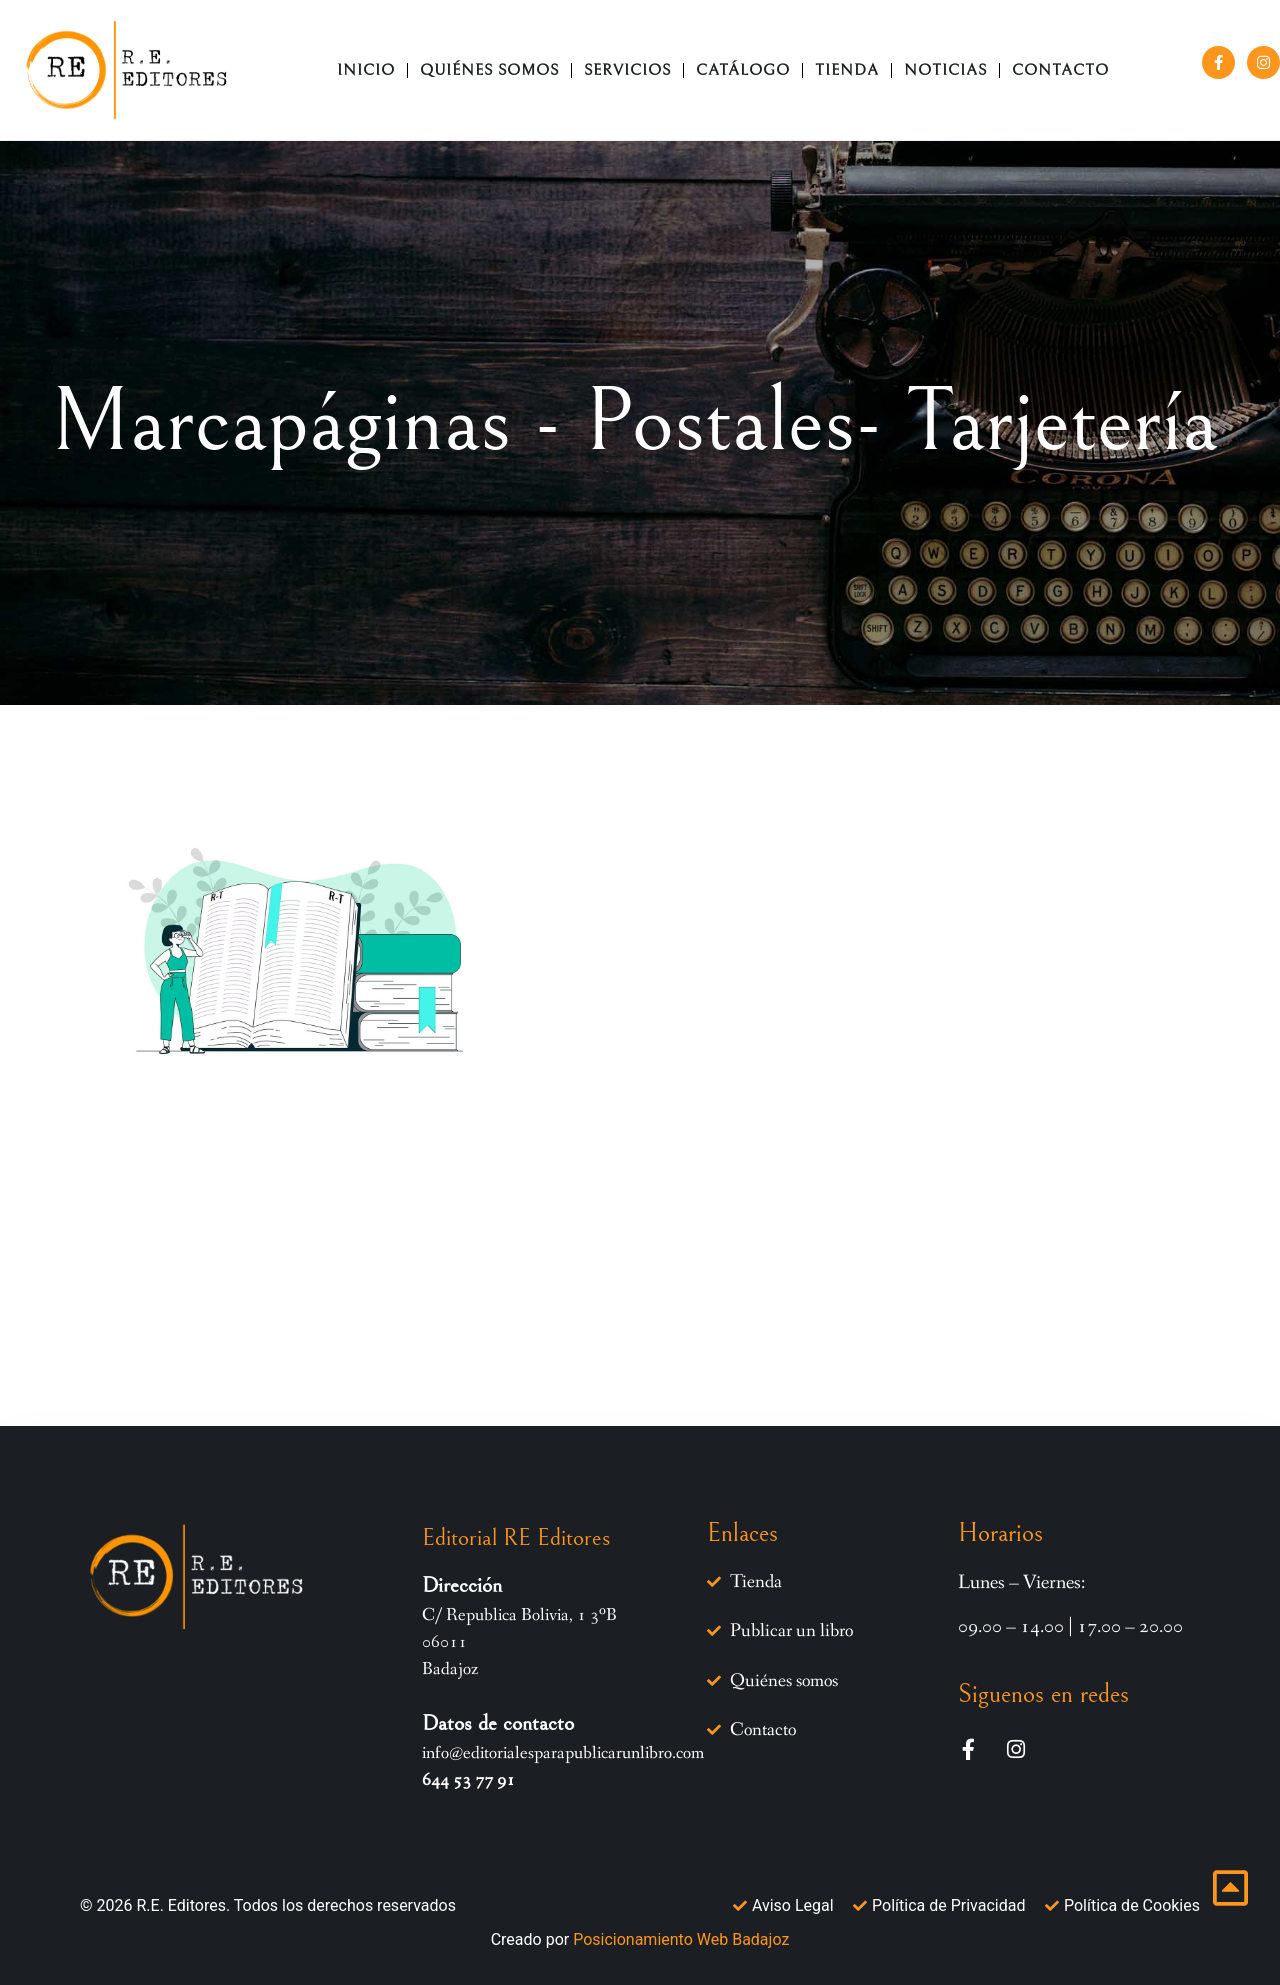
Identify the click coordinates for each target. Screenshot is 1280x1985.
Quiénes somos (489, 70)
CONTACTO (1060, 70)
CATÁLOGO (743, 70)
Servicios (627, 70)
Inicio (366, 70)
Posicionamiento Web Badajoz (681, 1938)
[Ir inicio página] (1230, 1888)
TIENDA (847, 70)
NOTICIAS (945, 70)
